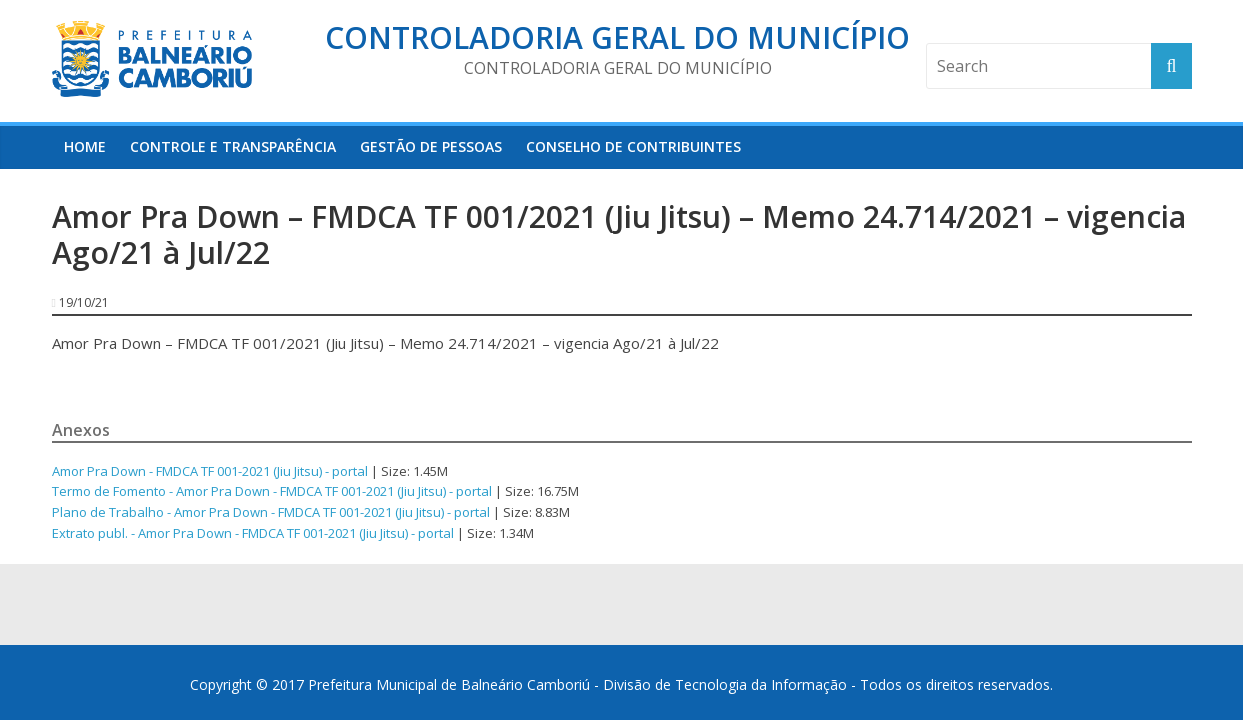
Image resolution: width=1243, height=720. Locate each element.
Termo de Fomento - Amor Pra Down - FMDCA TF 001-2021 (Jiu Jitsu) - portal (272, 491)
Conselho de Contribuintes (633, 146)
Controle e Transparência (233, 146)
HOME (85, 146)
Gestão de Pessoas (431, 146)
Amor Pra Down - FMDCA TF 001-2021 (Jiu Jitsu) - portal (210, 471)
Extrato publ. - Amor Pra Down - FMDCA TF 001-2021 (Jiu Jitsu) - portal (253, 533)
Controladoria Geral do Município (617, 37)
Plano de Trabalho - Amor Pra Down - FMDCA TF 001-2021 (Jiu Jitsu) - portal (271, 512)
